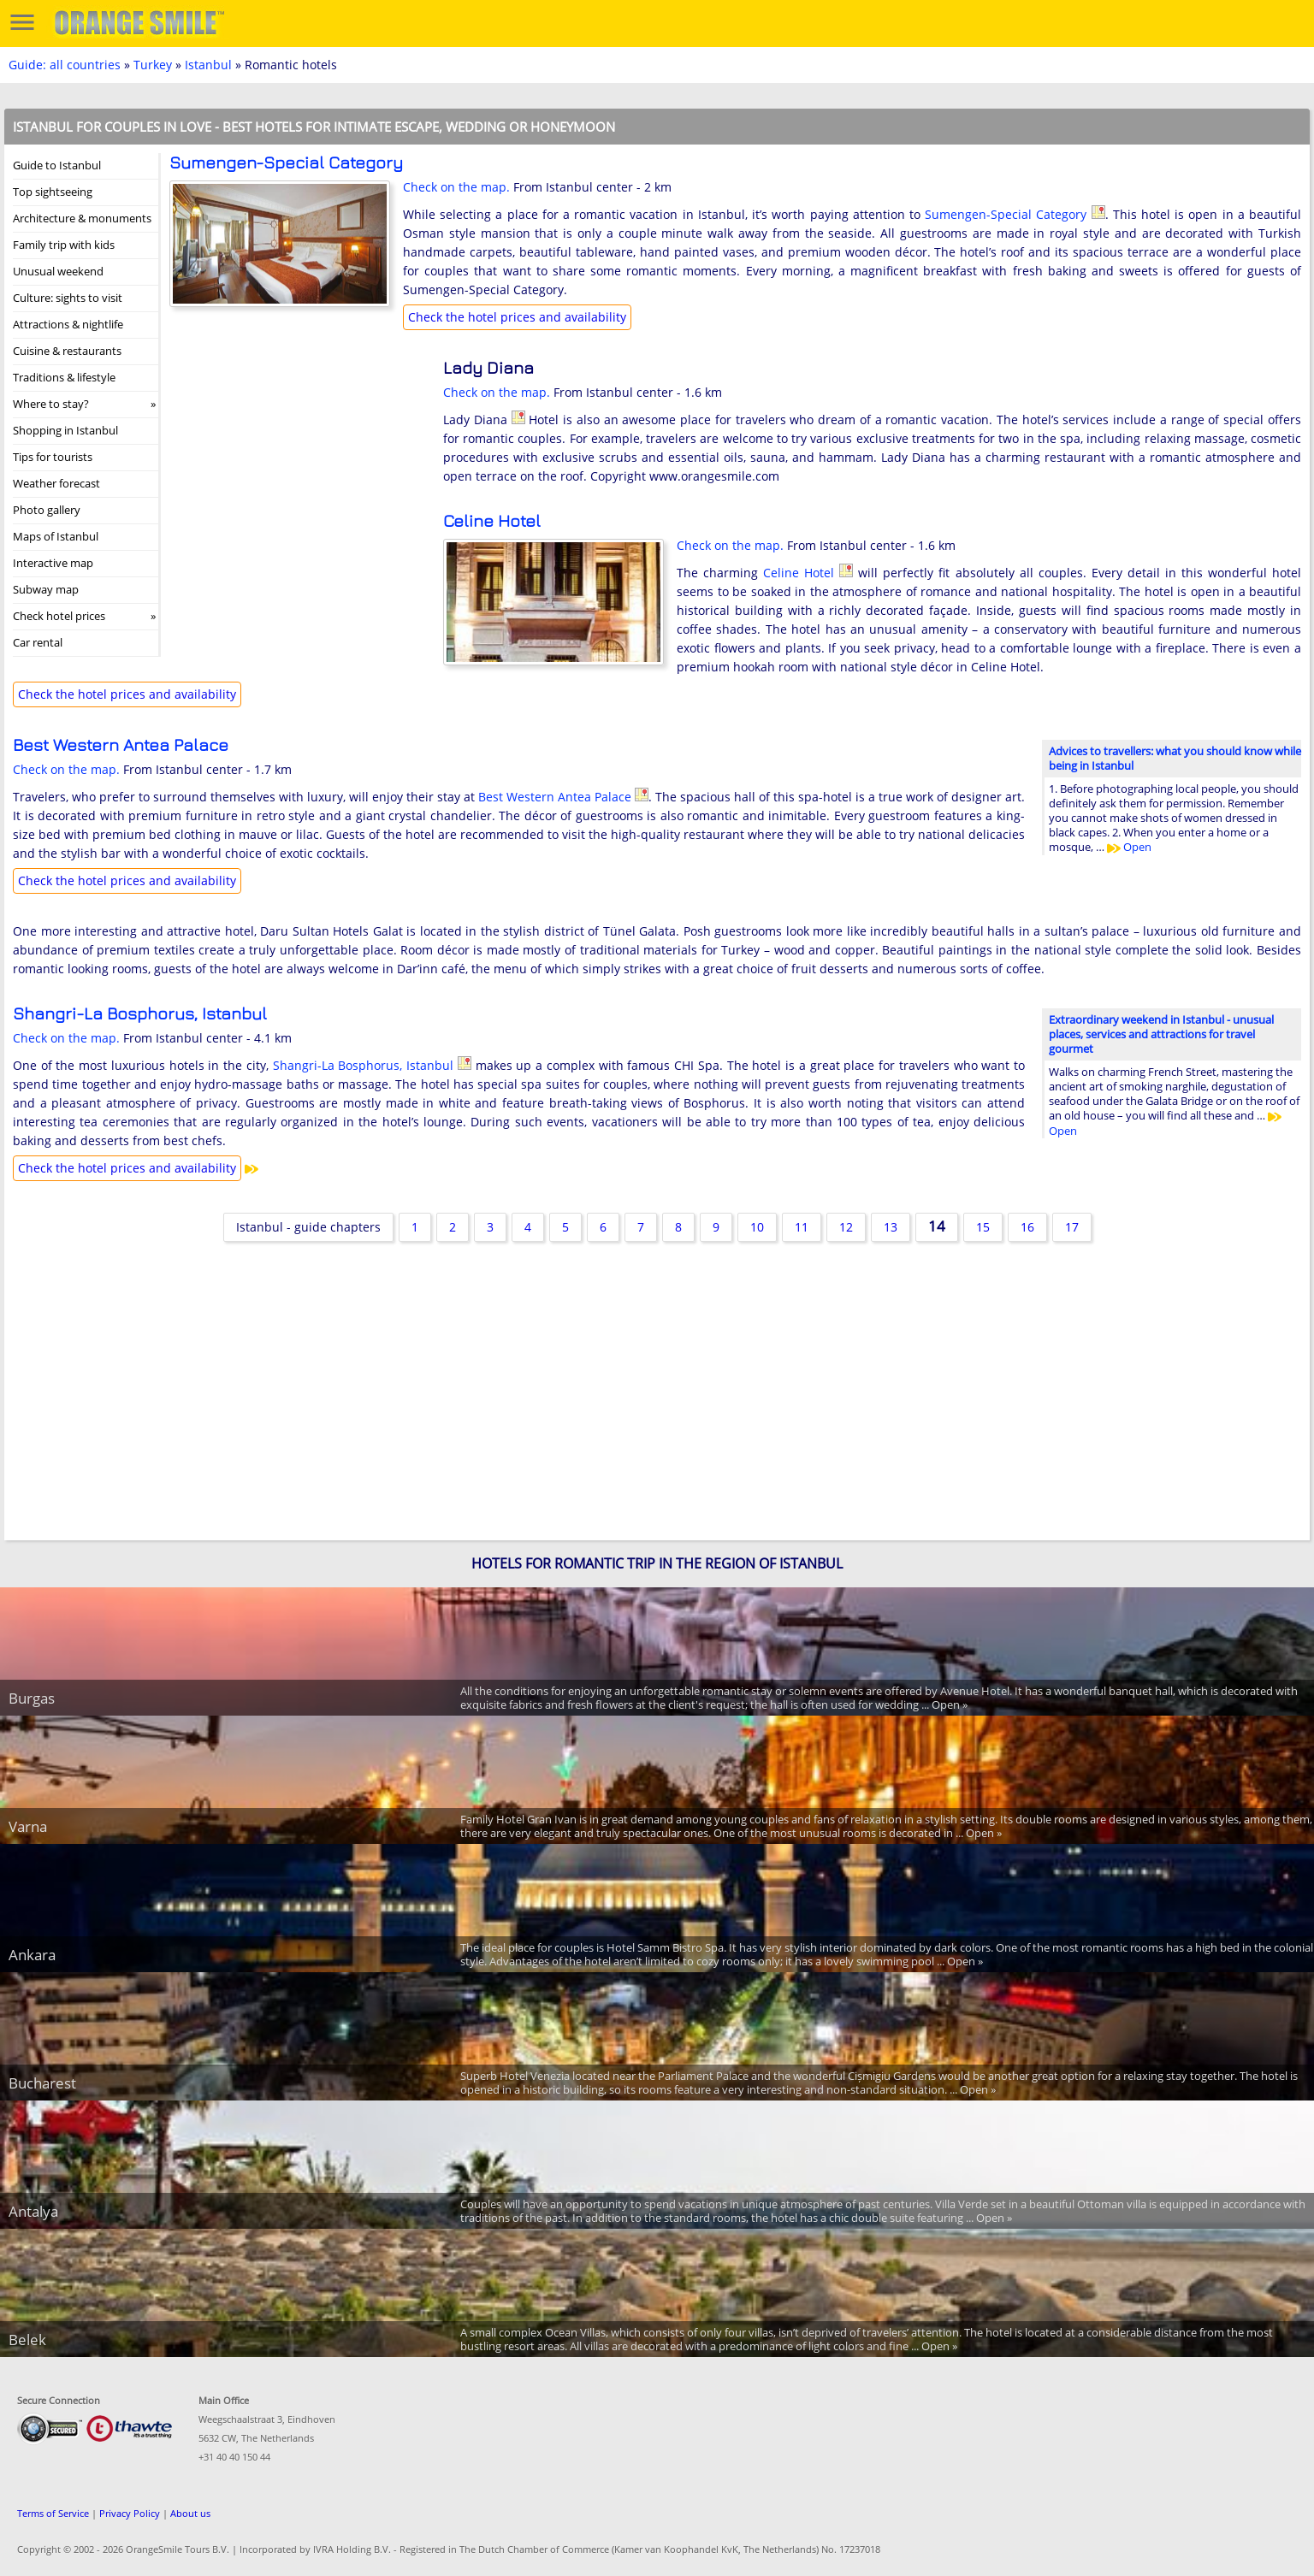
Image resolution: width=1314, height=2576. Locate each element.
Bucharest (42, 2083)
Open (1129, 846)
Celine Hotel (492, 520)
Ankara (32, 1954)
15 (983, 1227)
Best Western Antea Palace (120, 744)
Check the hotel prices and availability (517, 317)
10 (757, 1227)
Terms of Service (53, 2513)
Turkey (152, 64)
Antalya (33, 2211)
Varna (28, 1826)
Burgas (32, 1698)
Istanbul (208, 64)
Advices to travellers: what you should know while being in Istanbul (1175, 758)
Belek (27, 2339)
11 (801, 1227)
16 (1027, 1227)
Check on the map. (456, 187)
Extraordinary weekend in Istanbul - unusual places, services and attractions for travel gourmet (1161, 1034)
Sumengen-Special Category (286, 162)
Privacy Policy (129, 2513)
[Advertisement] (297, 469)
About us (190, 2513)
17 (1072, 1227)
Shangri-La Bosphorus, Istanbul (140, 1013)
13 (890, 1227)
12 (846, 1227)
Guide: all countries (65, 64)
